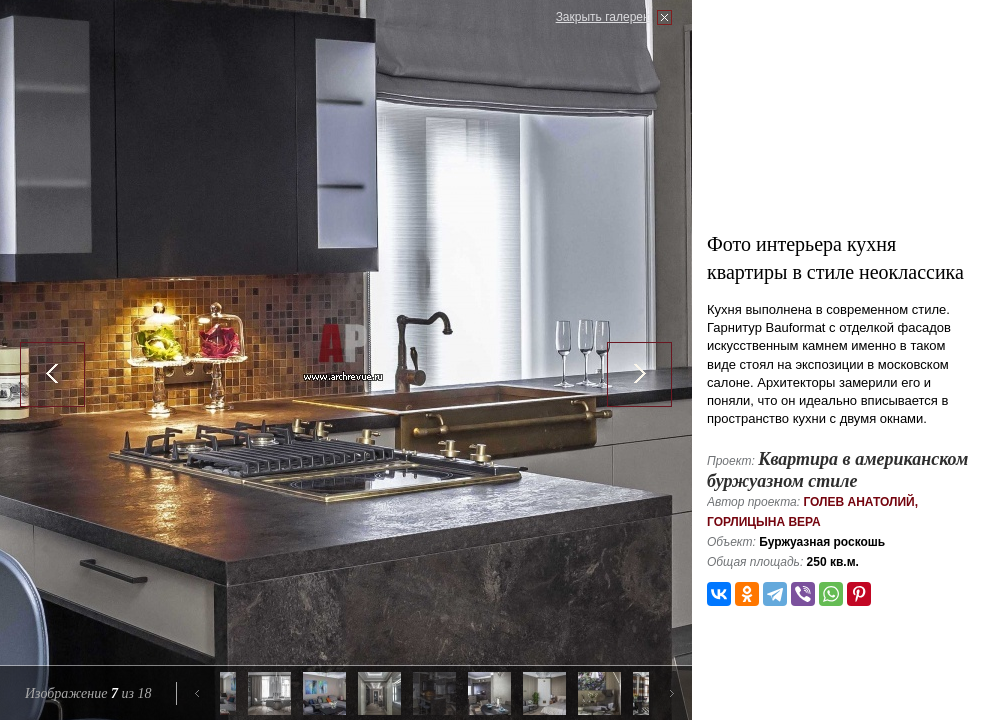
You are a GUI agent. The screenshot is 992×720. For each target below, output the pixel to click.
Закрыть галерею (604, 17)
